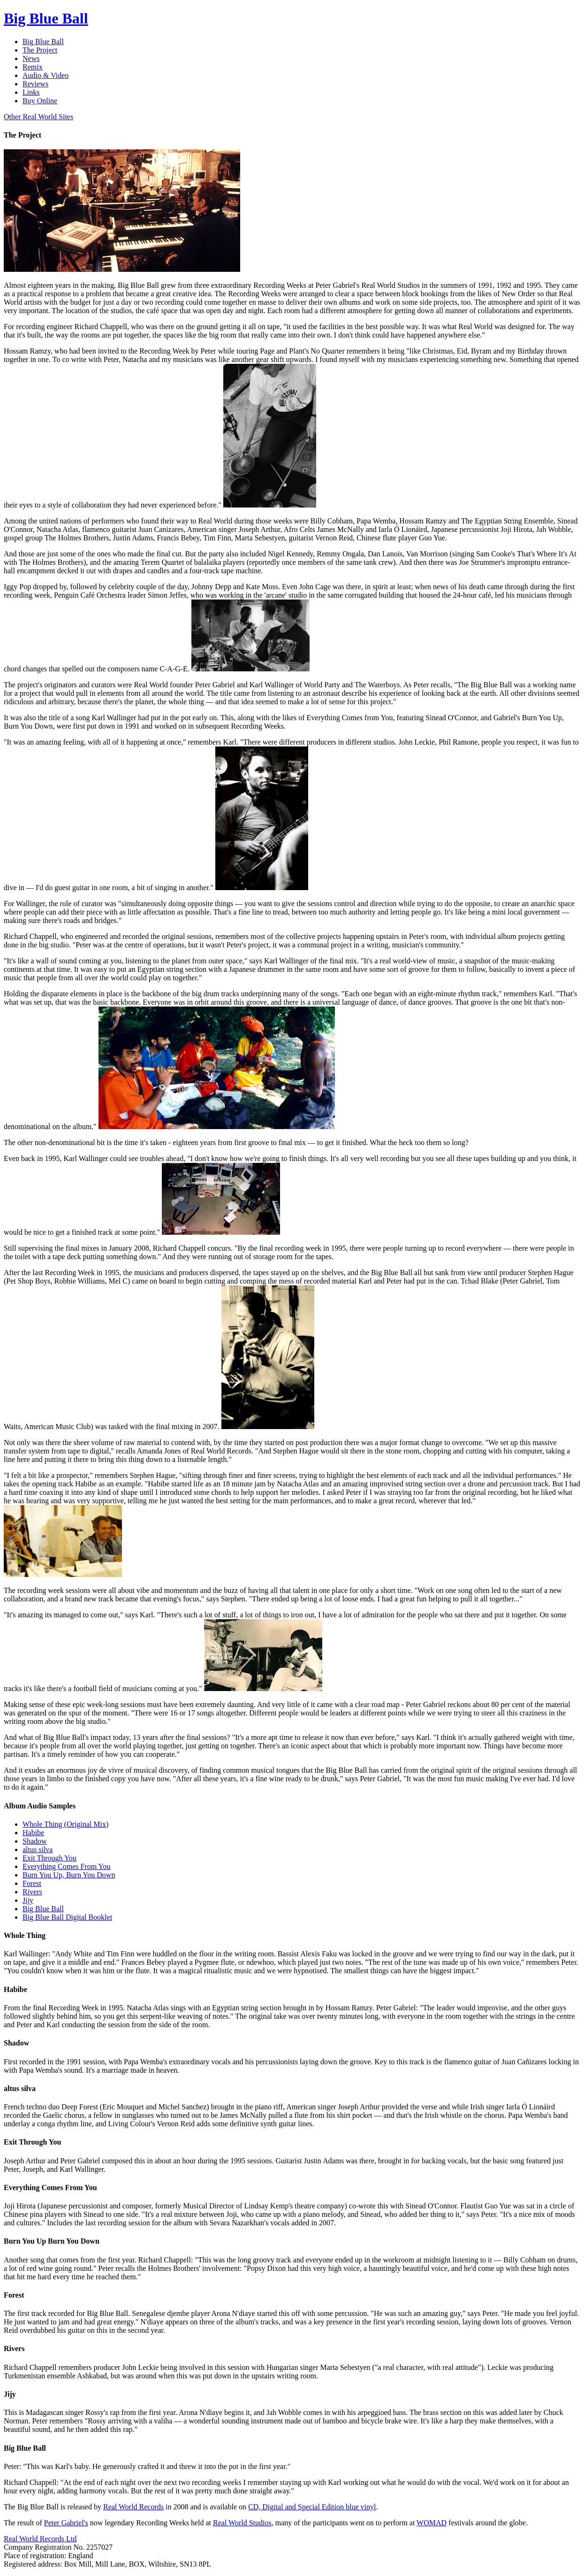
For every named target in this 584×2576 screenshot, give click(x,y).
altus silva (38, 1849)
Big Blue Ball (43, 1909)
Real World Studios (242, 2523)
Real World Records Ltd (40, 2539)
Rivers (32, 1892)
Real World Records (133, 2507)
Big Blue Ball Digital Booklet (67, 1917)
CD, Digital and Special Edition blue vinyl (312, 2507)
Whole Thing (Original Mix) (65, 1824)
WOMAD (432, 2523)
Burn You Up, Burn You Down (69, 1875)
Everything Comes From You (67, 1866)
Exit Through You (49, 1858)
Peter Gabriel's (66, 2523)
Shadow (35, 1841)
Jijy (28, 1900)
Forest (32, 1883)
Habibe (33, 1833)
